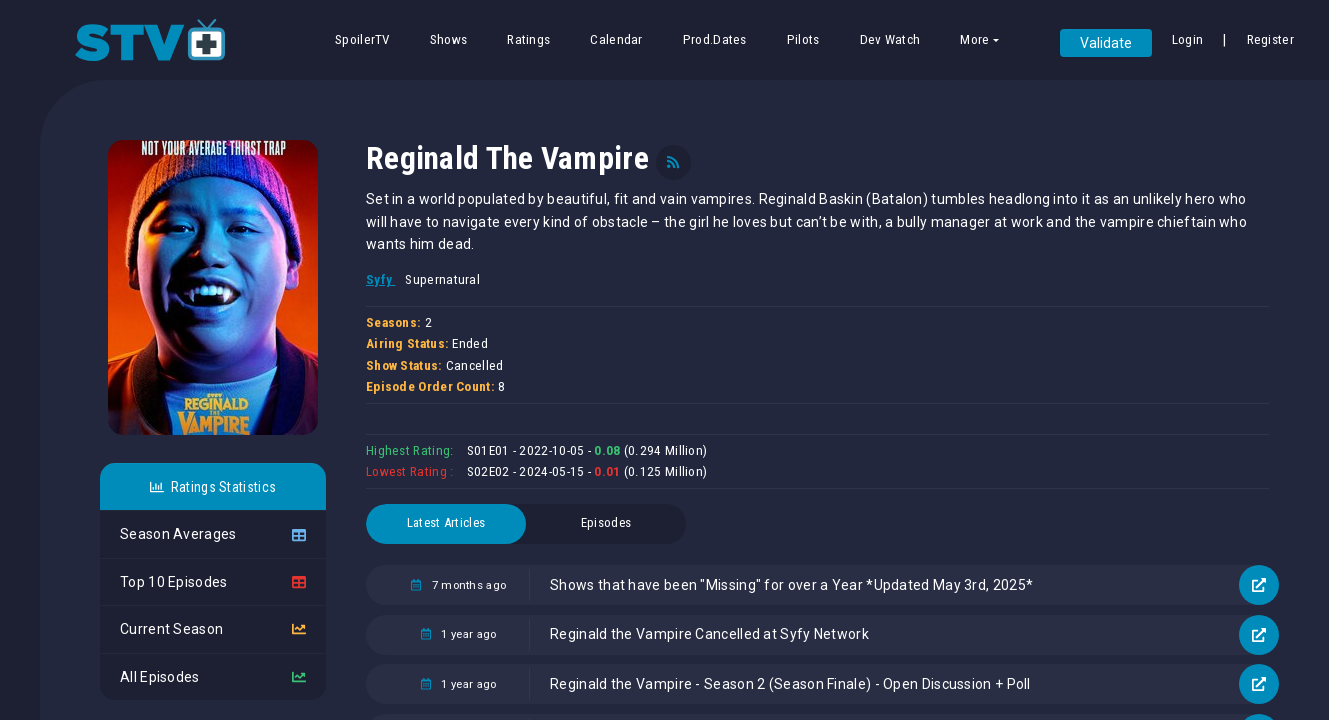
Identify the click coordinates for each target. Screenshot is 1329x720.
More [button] (974, 39)
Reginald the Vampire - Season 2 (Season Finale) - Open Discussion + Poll (790, 684)
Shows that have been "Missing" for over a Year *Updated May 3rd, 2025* (791, 585)
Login (1188, 39)
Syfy (381, 279)
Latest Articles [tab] (446, 522)
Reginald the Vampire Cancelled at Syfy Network (709, 634)
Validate (1106, 43)
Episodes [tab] (606, 522)
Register (1270, 39)
